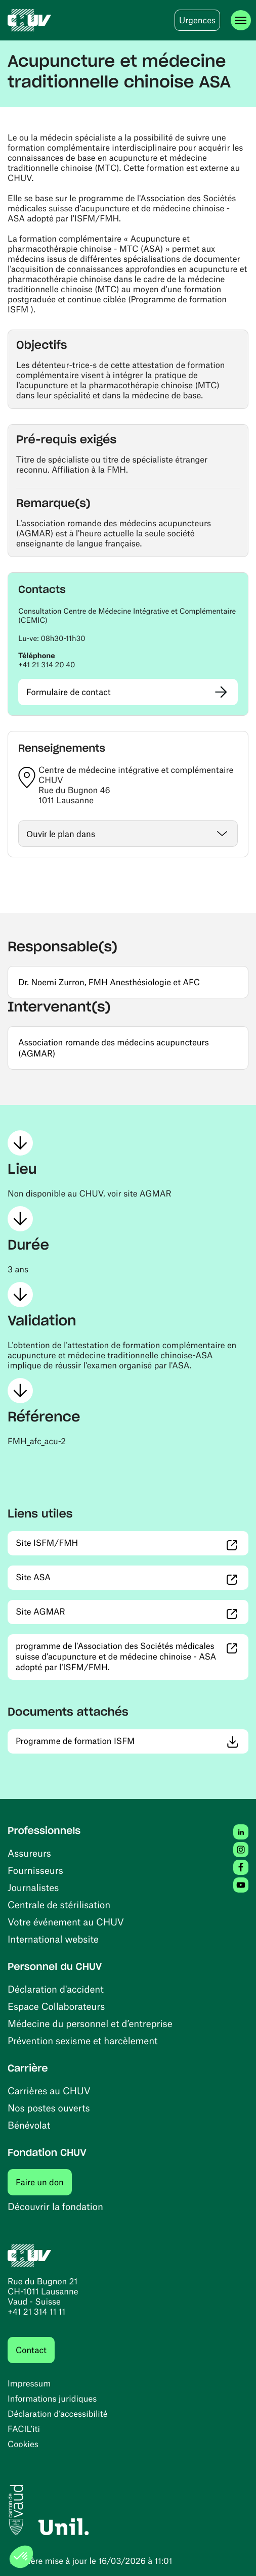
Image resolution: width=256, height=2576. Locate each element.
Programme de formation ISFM (128, 1740)
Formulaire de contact (68, 692)
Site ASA (86, 1577)
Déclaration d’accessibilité (58, 2414)
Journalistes (33, 1887)
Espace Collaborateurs (56, 2006)
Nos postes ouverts (49, 2107)
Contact (31, 2350)
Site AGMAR (93, 1611)
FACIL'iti (24, 2429)
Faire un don (44, 2182)
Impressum (29, 2383)
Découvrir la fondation (55, 2206)
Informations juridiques (52, 2399)
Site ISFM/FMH (100, 1542)
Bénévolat (29, 2125)
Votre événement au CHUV (66, 1921)
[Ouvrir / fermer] (128, 833)
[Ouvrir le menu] (240, 20)
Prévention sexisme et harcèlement (83, 2040)
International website (53, 1939)
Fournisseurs (35, 1870)
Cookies (23, 2444)
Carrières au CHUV (49, 2090)
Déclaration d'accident (56, 1989)
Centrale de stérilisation (59, 1904)
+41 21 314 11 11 (36, 2312)
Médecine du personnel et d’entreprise (90, 2023)
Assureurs (29, 1853)
